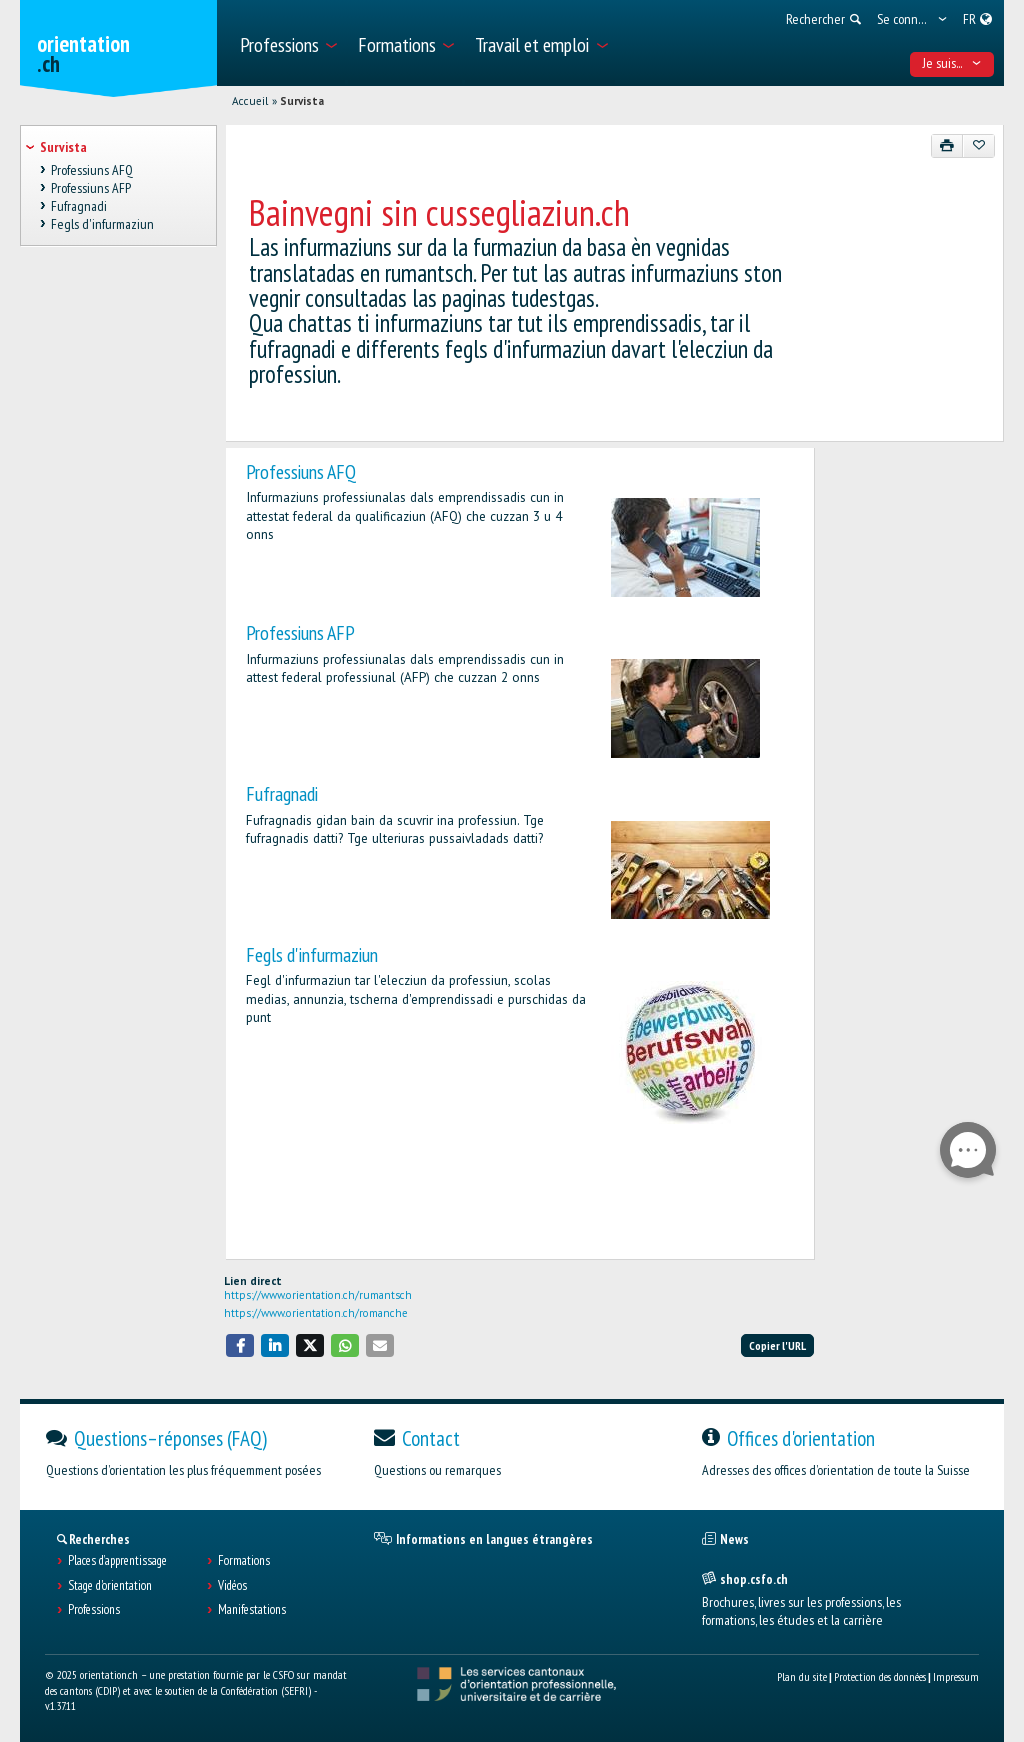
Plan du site (802, 1676)
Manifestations (252, 1610)
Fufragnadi (282, 793)
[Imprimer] (947, 146)
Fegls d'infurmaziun (312, 954)
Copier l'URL (777, 1345)
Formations (244, 1561)
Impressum (956, 1676)
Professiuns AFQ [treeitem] (92, 170)
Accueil (250, 101)
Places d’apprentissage (117, 1561)
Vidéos (232, 1586)
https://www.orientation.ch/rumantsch (318, 1295)
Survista (302, 101)
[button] (240, 1345)
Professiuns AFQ (301, 471)
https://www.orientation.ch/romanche (316, 1313)
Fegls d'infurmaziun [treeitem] (102, 225)
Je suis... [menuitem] (952, 63)
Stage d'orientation (110, 1586)
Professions (94, 1610)
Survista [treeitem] (63, 147)
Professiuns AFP (300, 632)
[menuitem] (287, 43)
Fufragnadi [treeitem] (79, 206)
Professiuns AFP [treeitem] (91, 188)
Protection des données (880, 1676)
